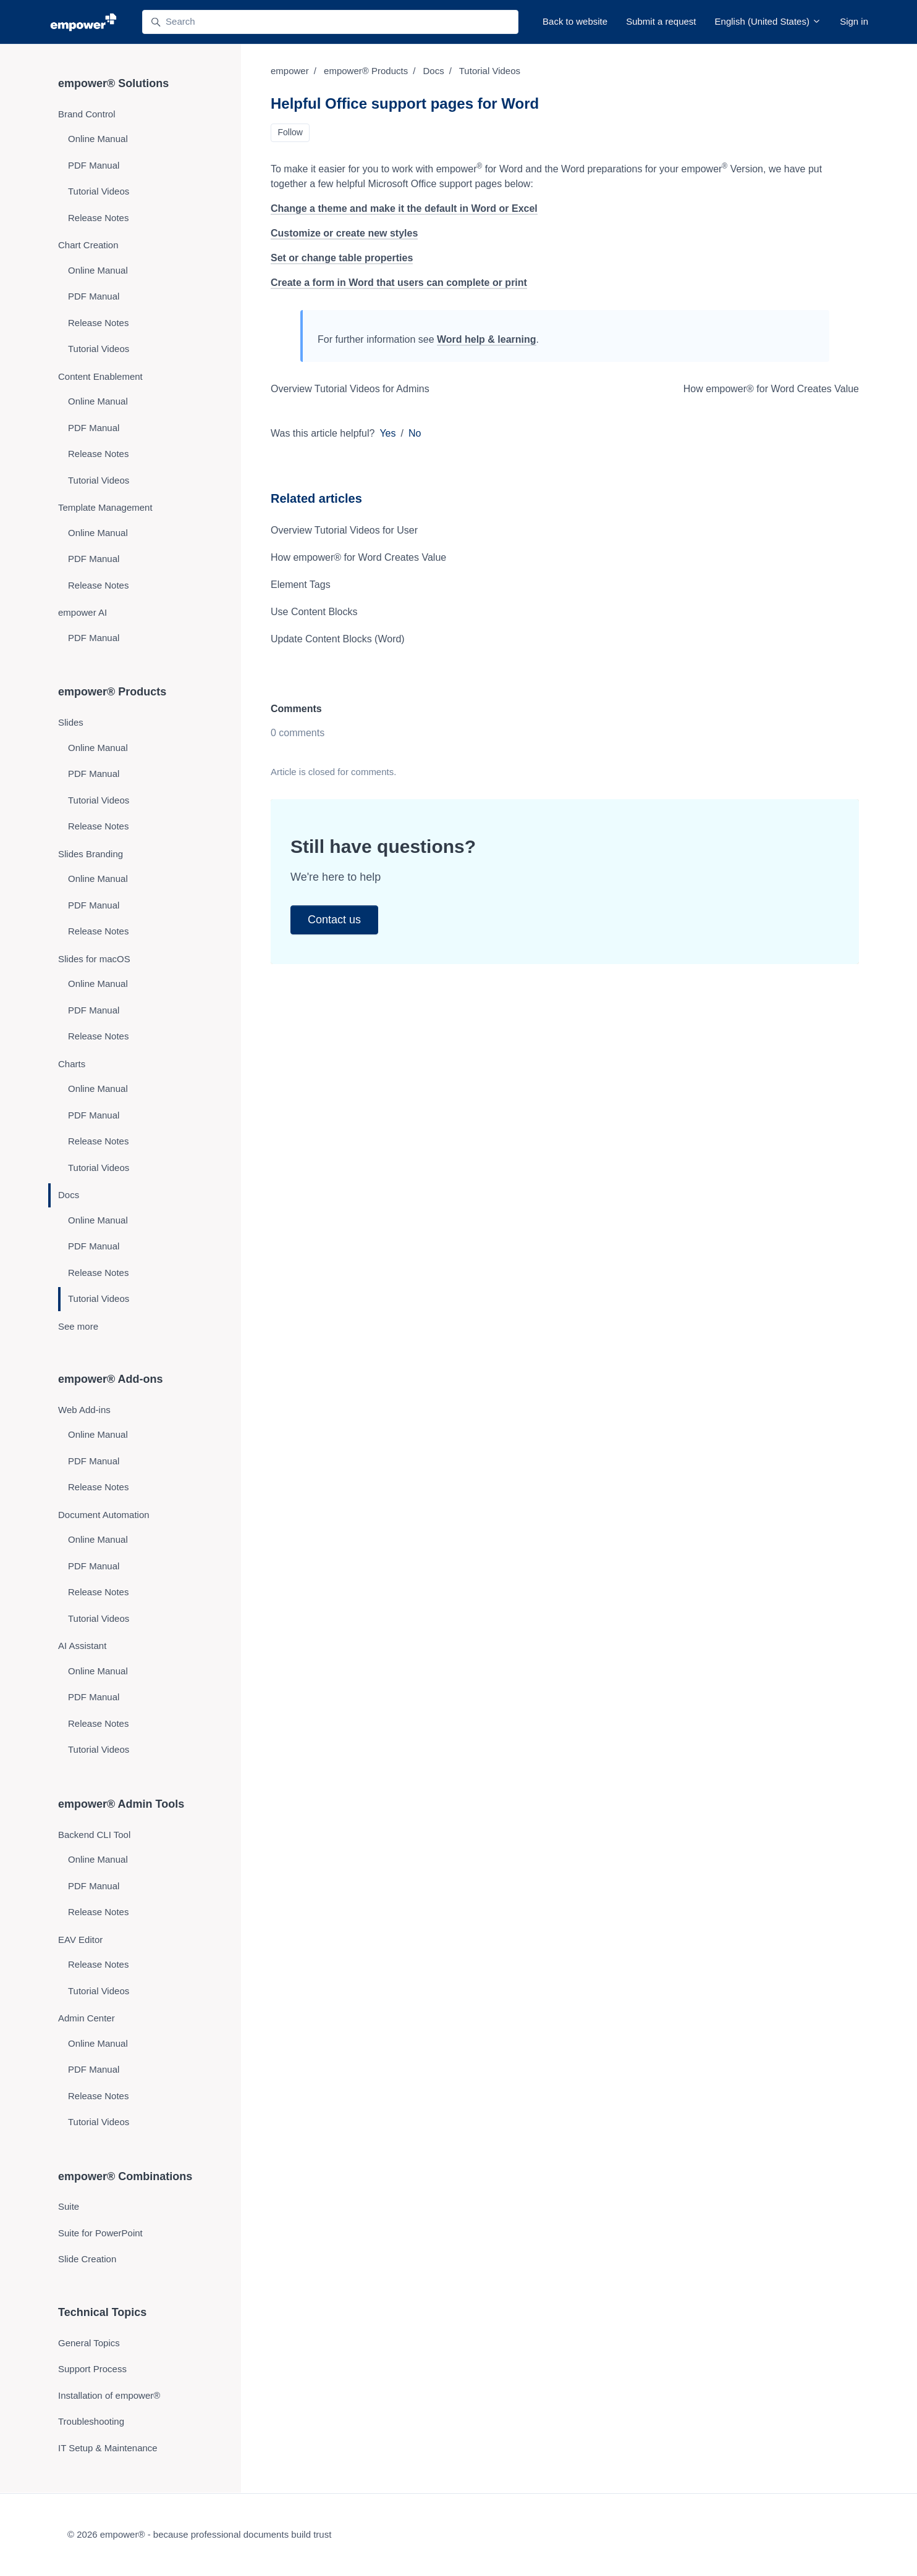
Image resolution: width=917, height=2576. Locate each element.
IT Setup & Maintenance (108, 2448)
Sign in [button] (854, 21)
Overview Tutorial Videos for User (344, 530)
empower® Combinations (125, 2176)
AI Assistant (82, 1645)
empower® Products (366, 70)
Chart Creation (88, 245)
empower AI (82, 612)
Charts (71, 1064)
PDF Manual (93, 165)
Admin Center (86, 2018)
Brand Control (87, 114)
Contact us (334, 919)
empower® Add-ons (110, 1379)
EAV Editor (80, 1939)
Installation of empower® (109, 2395)
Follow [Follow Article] (290, 132)
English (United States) (768, 21)
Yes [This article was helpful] (387, 433)
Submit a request (661, 21)
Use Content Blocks (314, 611)
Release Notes (98, 217)
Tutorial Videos (489, 70)
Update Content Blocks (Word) (338, 639)
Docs (433, 70)
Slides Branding (90, 854)
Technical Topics (102, 2312)
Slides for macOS (94, 959)
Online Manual (98, 138)
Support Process (92, 2369)
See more (78, 1326)
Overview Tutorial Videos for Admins (350, 389)
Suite (68, 2206)
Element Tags (301, 584)
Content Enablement (100, 376)
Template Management (105, 507)
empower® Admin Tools (121, 1804)
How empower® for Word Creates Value (771, 389)
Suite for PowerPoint (100, 2233)
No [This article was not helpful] (414, 433)
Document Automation (104, 1514)
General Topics (89, 2343)
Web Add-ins (84, 1409)
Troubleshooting (91, 2421)
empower (290, 70)
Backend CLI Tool (94, 1834)
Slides (70, 722)
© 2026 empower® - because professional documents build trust (199, 2534)
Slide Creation (87, 2259)
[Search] (330, 22)
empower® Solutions (113, 83)
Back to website (575, 21)
